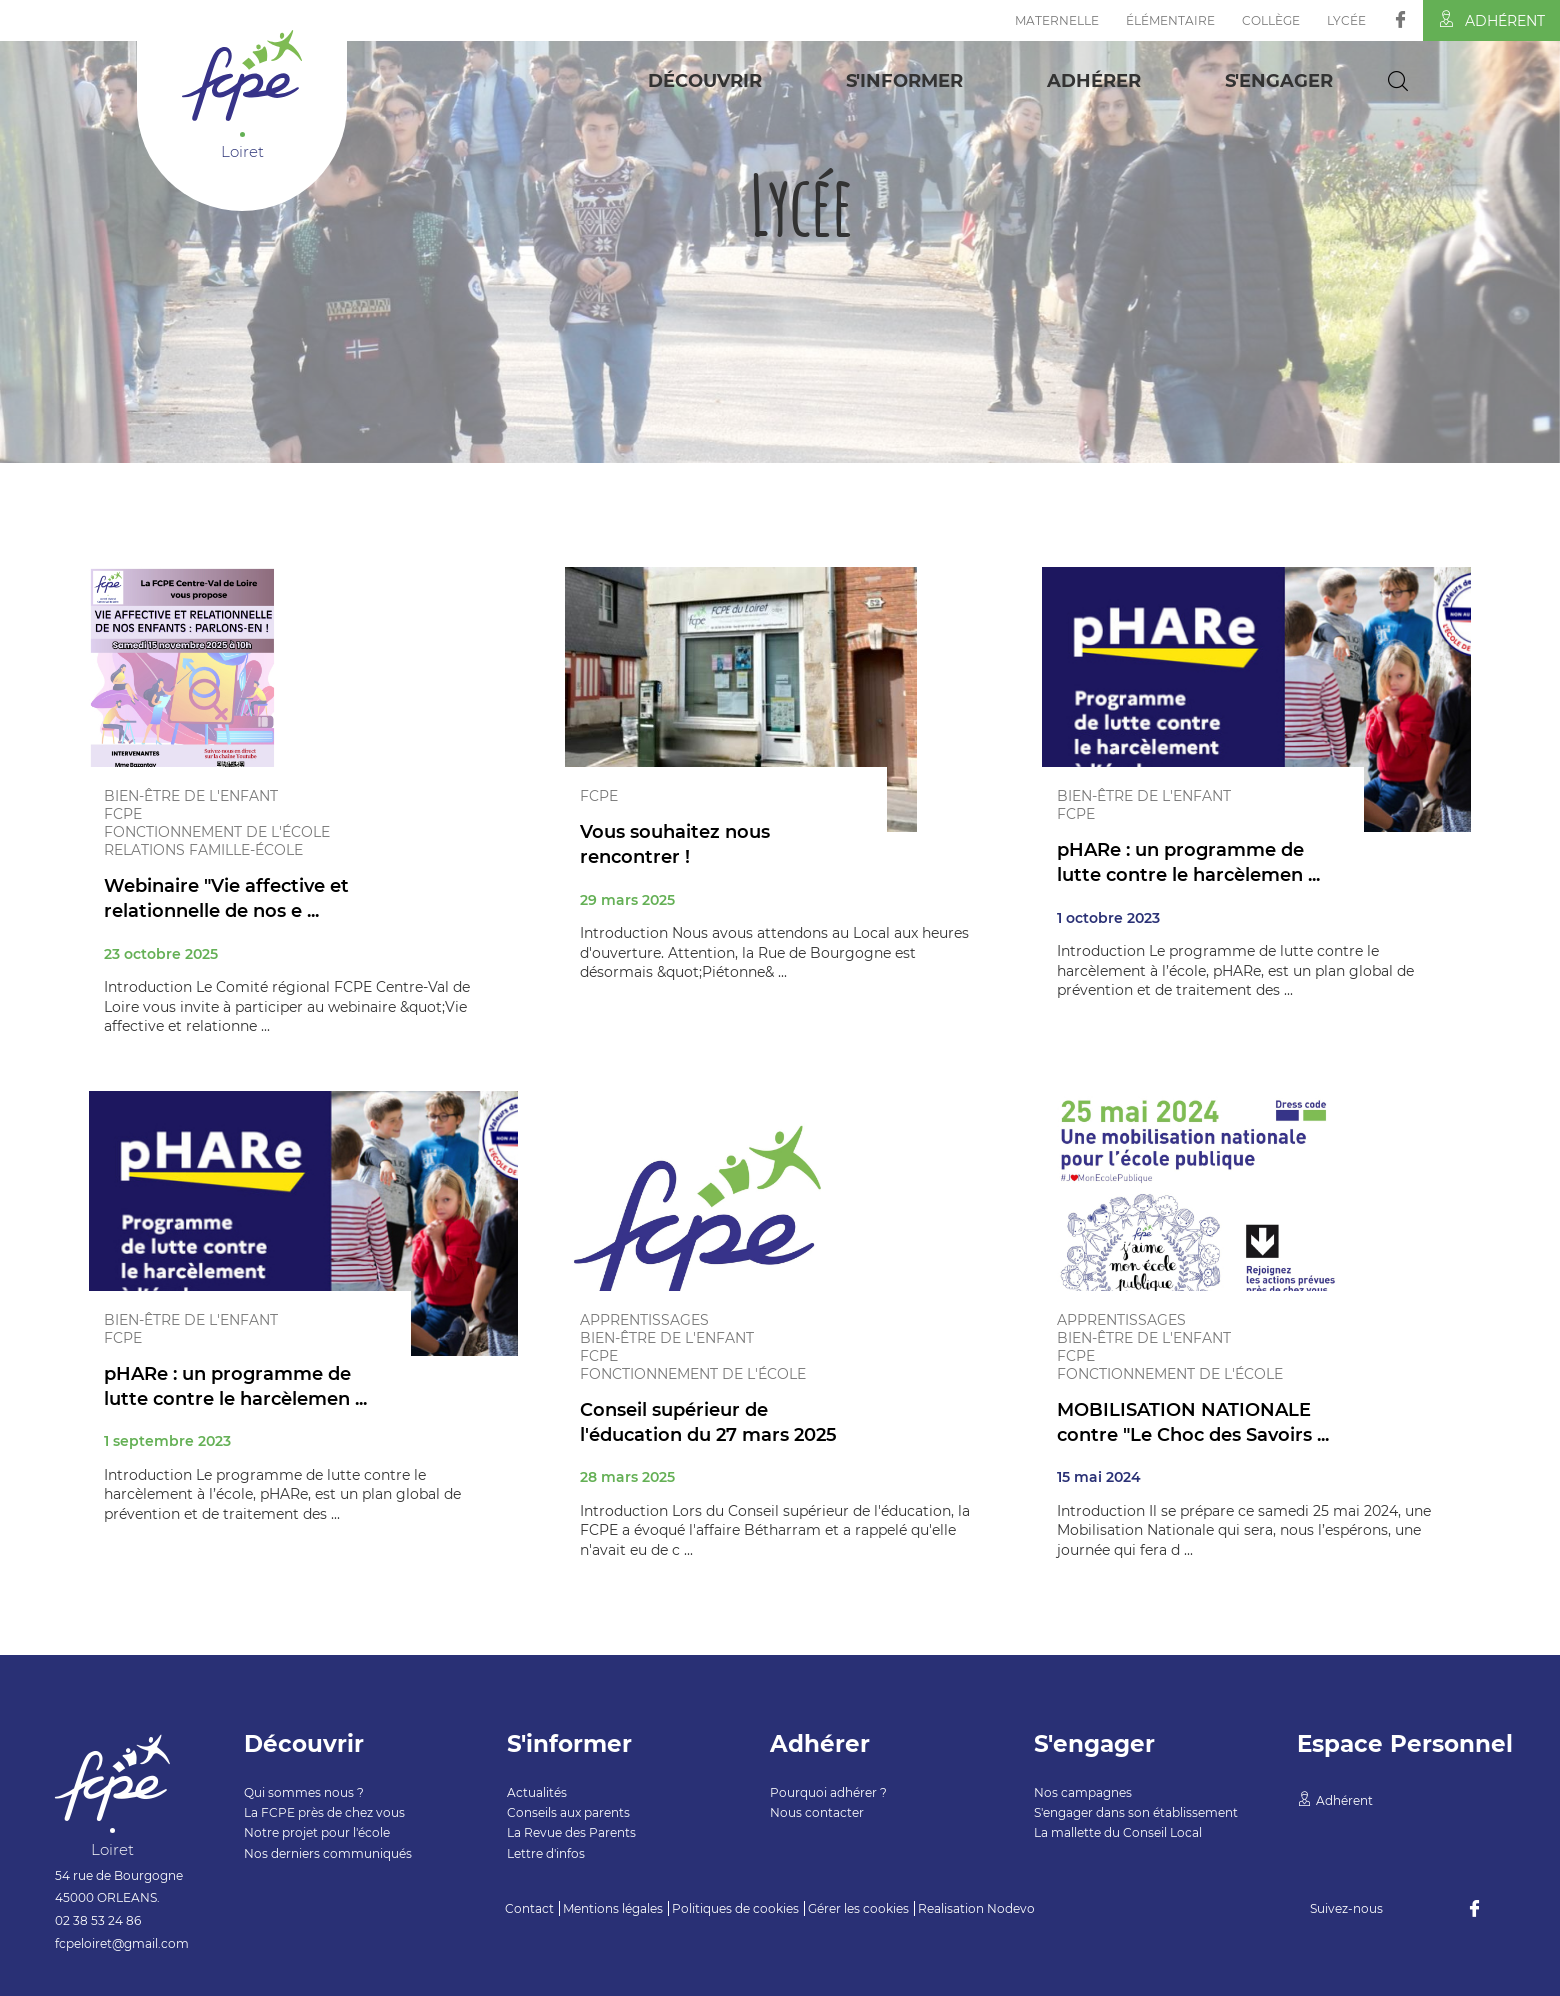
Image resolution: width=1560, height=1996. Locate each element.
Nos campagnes (1083, 1792)
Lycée (1346, 20)
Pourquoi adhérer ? (828, 1792)
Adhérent (1491, 20)
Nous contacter (817, 1812)
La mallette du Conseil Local (1118, 1832)
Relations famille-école (203, 850)
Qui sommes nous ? (304, 1792)
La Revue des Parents (571, 1832)
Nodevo (1011, 1908)
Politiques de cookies (735, 1908)
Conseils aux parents (568, 1812)
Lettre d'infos (546, 1853)
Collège (1271, 20)
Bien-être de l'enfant (191, 796)
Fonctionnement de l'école (217, 832)
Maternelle (1057, 20)
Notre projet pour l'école (317, 1832)
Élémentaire (1170, 20)
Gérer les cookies (858, 1908)
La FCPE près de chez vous (324, 1812)
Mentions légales (613, 1908)
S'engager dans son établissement (1136, 1812)
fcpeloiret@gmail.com (122, 1943)
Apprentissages (644, 1320)
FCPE (123, 814)
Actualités (537, 1792)
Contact (529, 1908)
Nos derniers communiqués (328, 1853)
